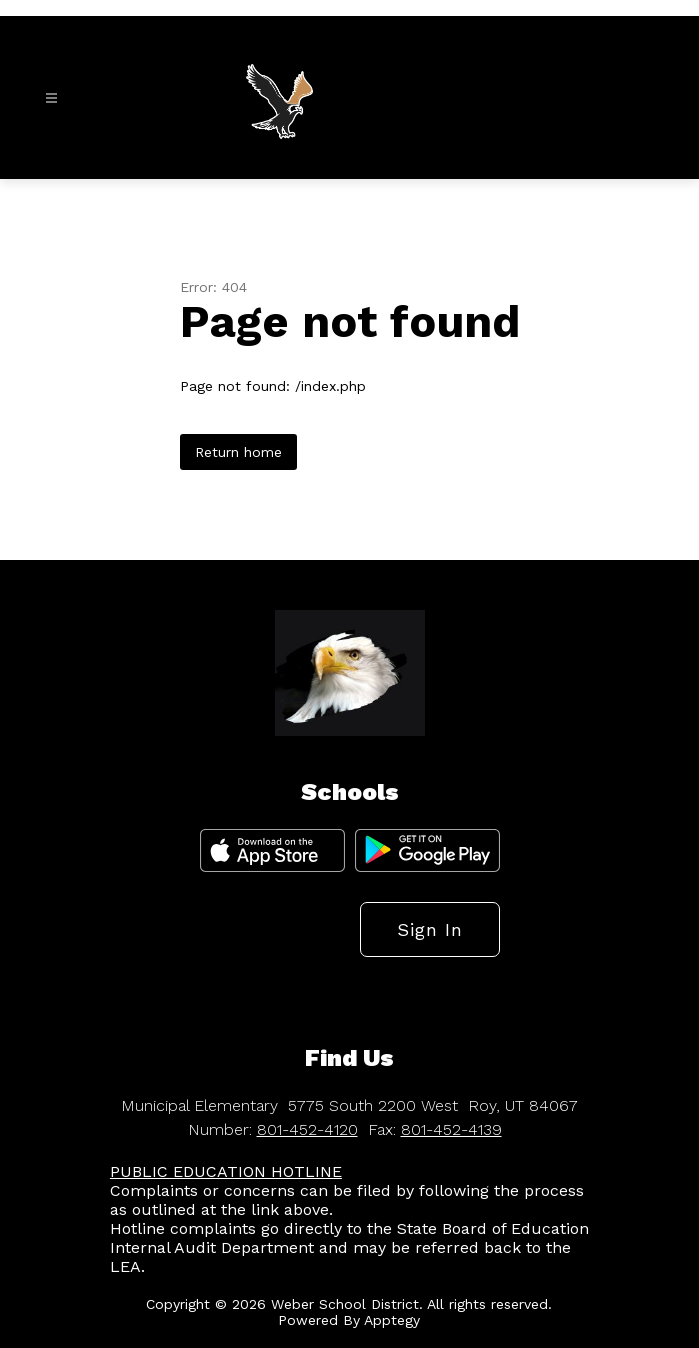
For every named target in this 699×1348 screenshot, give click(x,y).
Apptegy (392, 1320)
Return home (238, 452)
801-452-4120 (307, 1129)
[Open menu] (51, 98)
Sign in (430, 929)
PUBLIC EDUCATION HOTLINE (226, 1171)
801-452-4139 (451, 1129)
